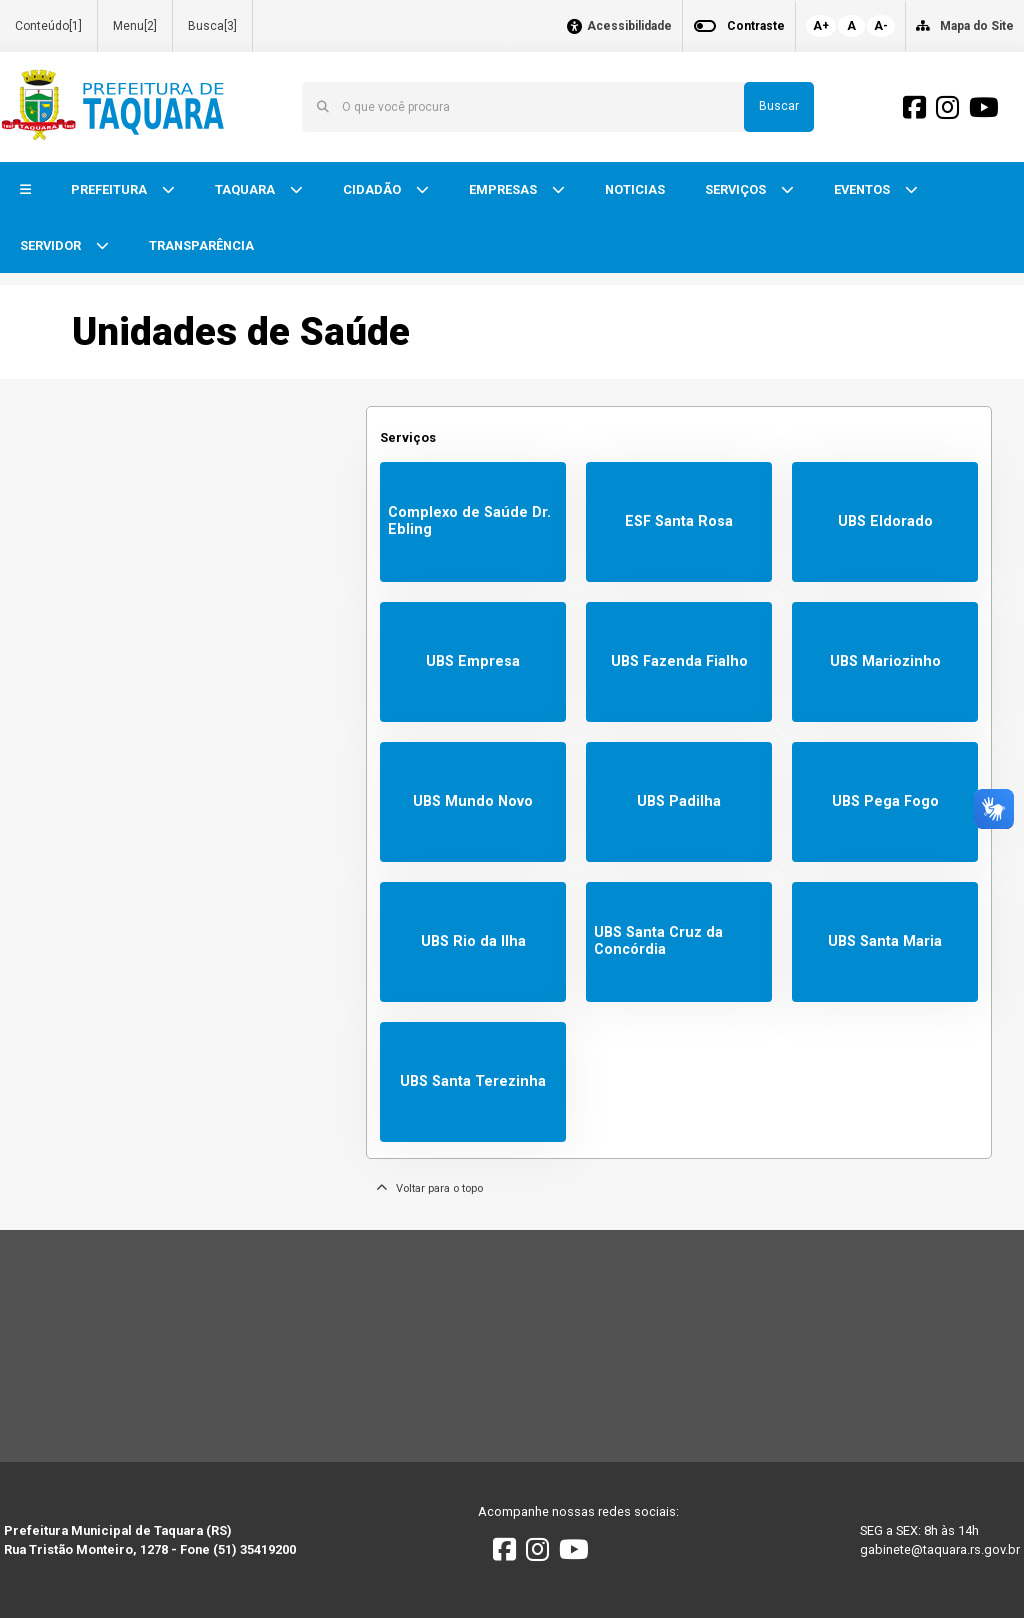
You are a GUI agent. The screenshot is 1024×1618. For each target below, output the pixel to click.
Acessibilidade (629, 26)
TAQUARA (246, 189)
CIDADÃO (373, 189)
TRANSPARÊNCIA (201, 245)
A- (881, 26)
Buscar (779, 106)
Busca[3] (212, 26)
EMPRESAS (504, 189)
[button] (25, 190)
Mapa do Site (977, 26)
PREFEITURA (110, 189)
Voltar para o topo (429, 1188)
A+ (821, 26)
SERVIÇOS (737, 189)
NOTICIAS (635, 189)
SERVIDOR (52, 245)
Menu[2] (135, 26)
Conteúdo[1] (48, 26)
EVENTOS (863, 189)
